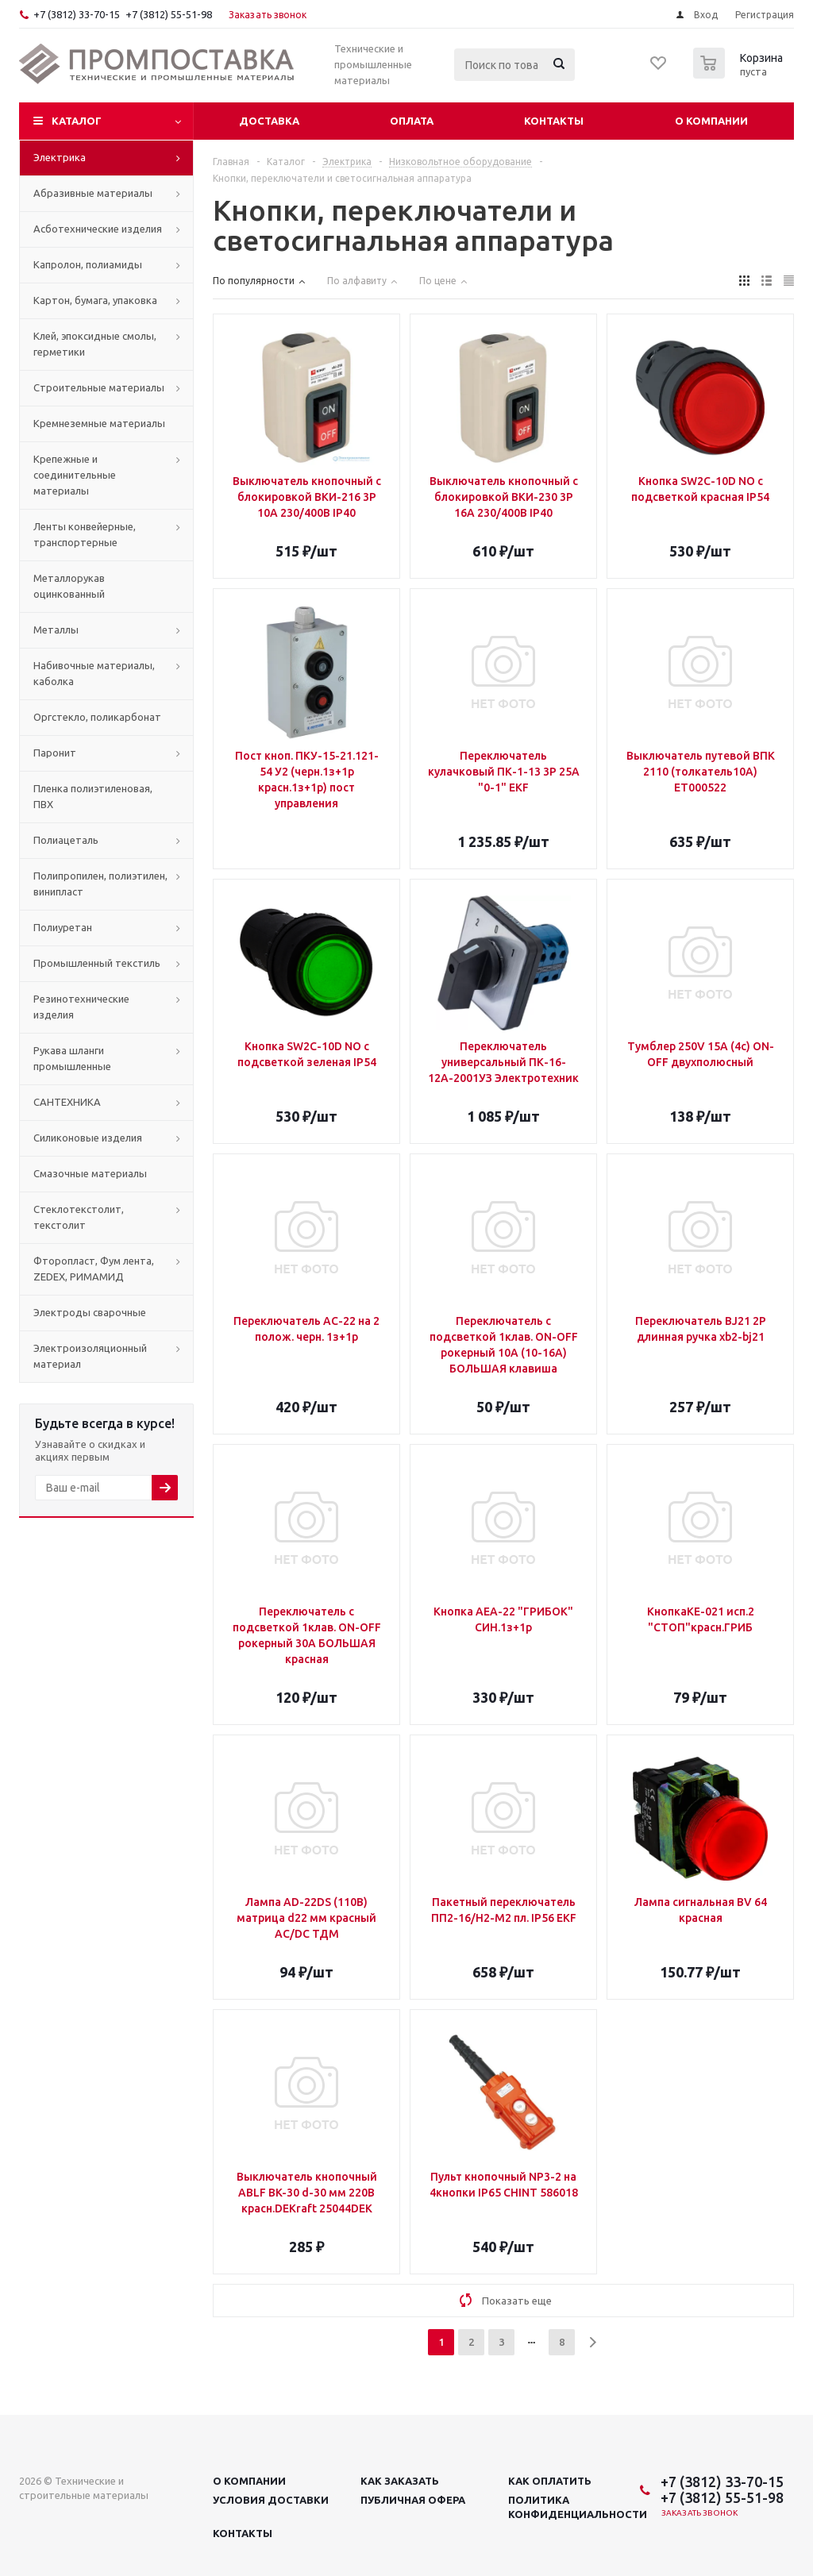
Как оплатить (549, 2480)
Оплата (411, 120)
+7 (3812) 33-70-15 (76, 14)
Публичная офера (412, 2499)
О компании (711, 120)
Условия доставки (271, 2499)
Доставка (269, 120)
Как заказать (399, 2480)
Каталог (77, 120)
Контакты (554, 120)
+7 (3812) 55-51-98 (168, 14)
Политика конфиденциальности (577, 2507)
